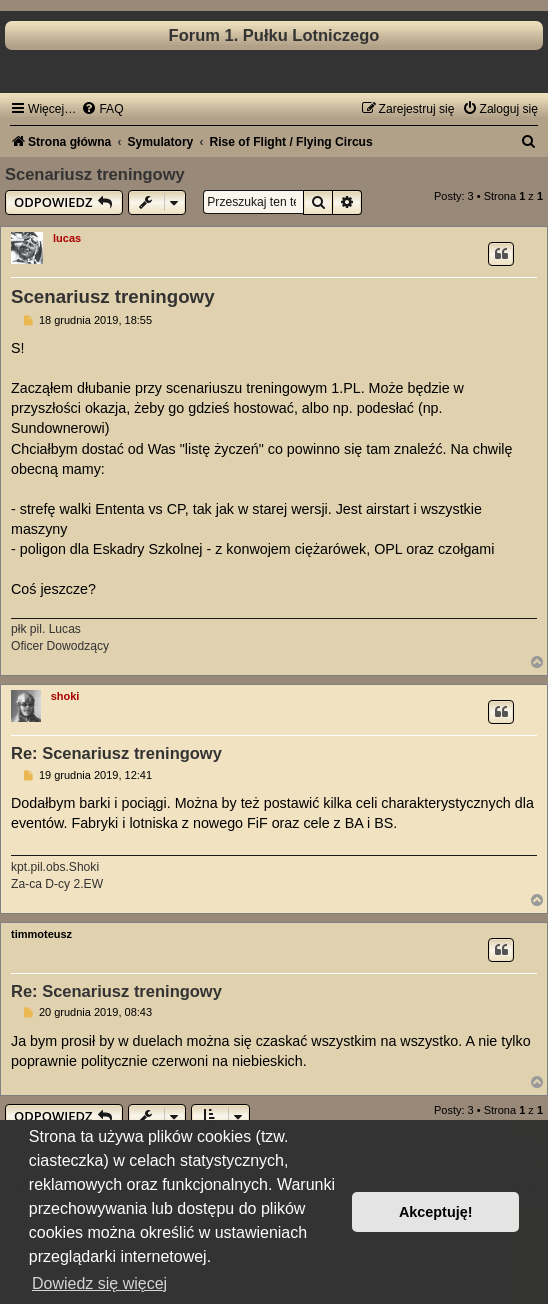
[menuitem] (102, 109)
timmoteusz (41, 934)
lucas (67, 238)
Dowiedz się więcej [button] (99, 1283)
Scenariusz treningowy (95, 174)
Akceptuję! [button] (436, 1212)
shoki (65, 696)
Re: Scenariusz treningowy (116, 753)
